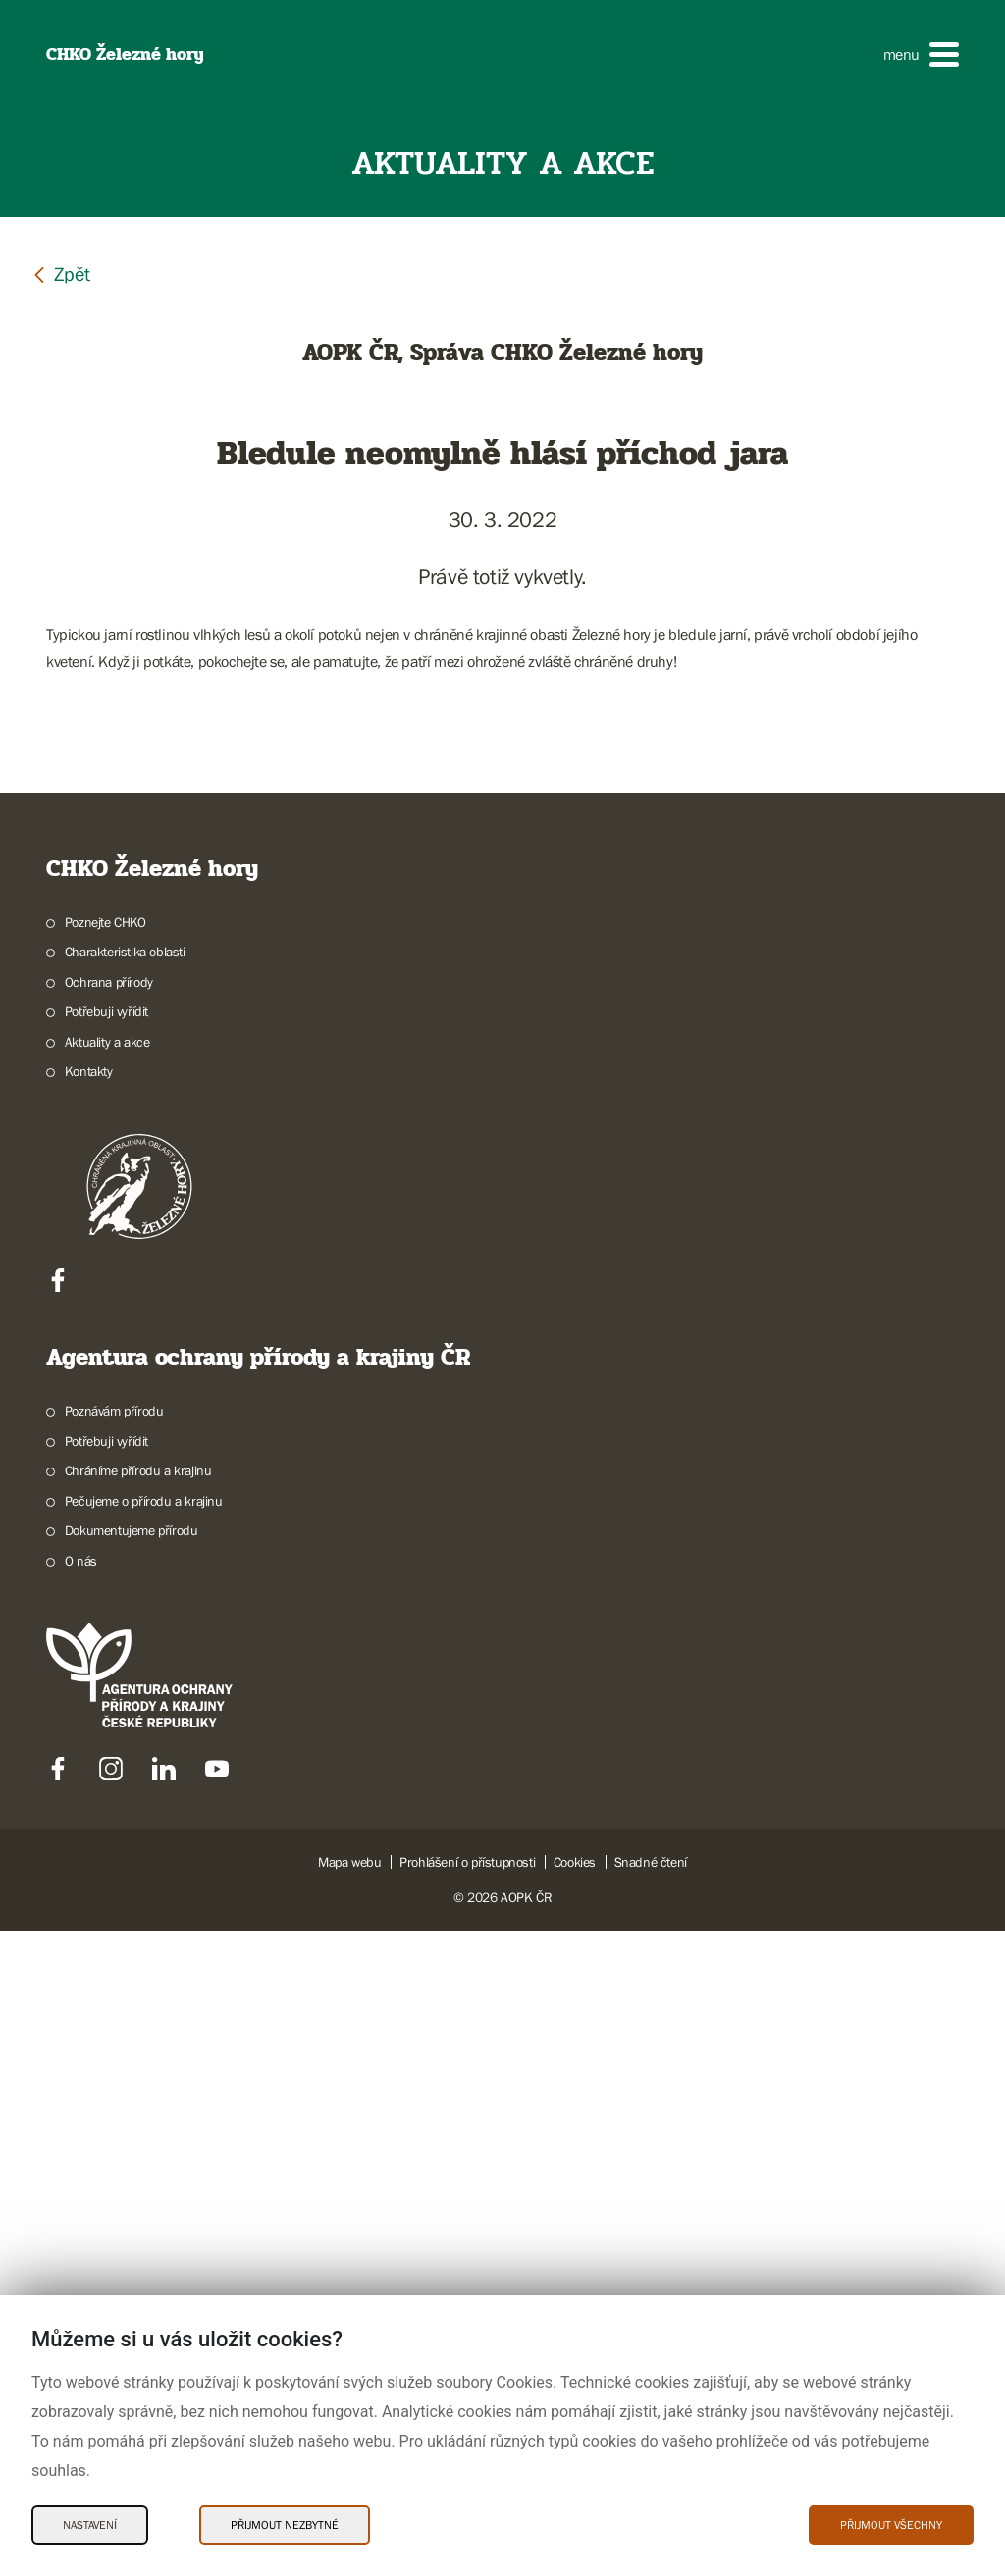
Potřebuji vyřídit (106, 1658)
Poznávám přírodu (114, 2057)
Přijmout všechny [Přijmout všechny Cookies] (891, 2525)
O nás (81, 2206)
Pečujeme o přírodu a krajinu (144, 2146)
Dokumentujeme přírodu (131, 2177)
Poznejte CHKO (105, 1567)
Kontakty (89, 1718)
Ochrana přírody (109, 1627)
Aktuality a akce (107, 1687)
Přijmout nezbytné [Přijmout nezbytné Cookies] (285, 2525)
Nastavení (90, 2525)
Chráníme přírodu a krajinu (138, 2117)
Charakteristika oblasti (125, 1598)
